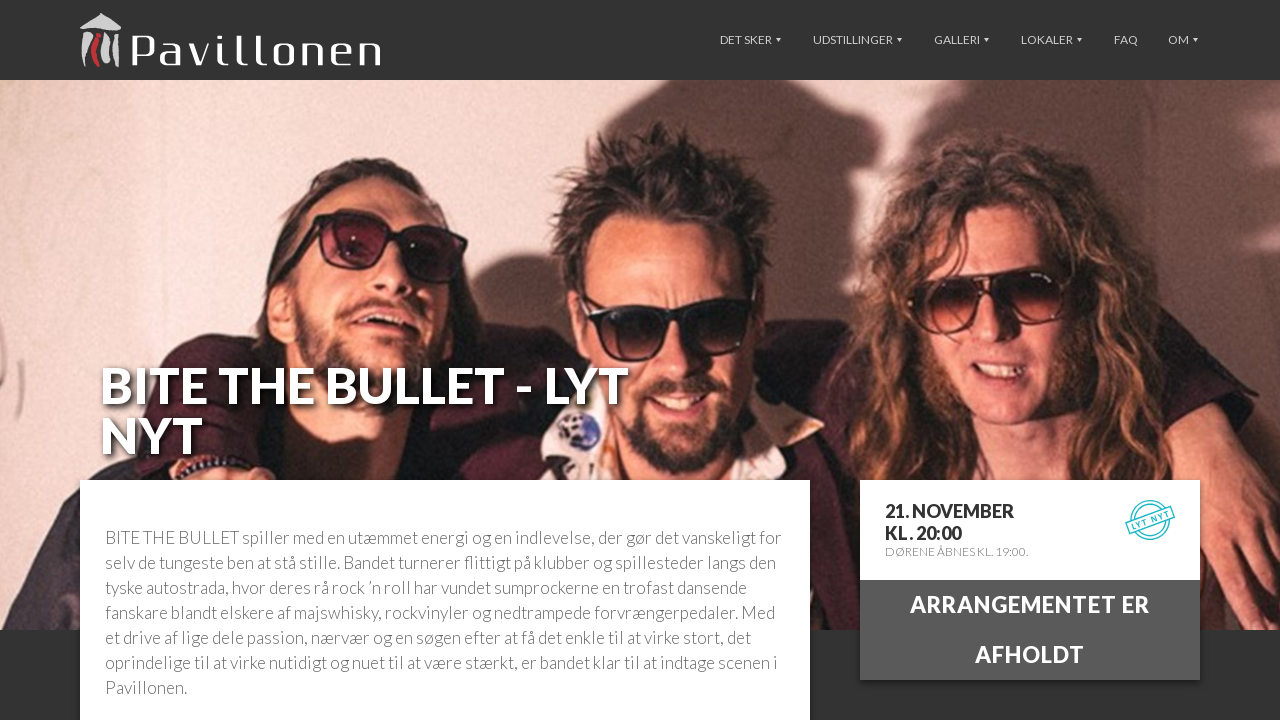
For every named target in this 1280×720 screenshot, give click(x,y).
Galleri (961, 39)
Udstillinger (857, 39)
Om (1183, 39)
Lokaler (1051, 39)
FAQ (1126, 39)
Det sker (750, 39)
